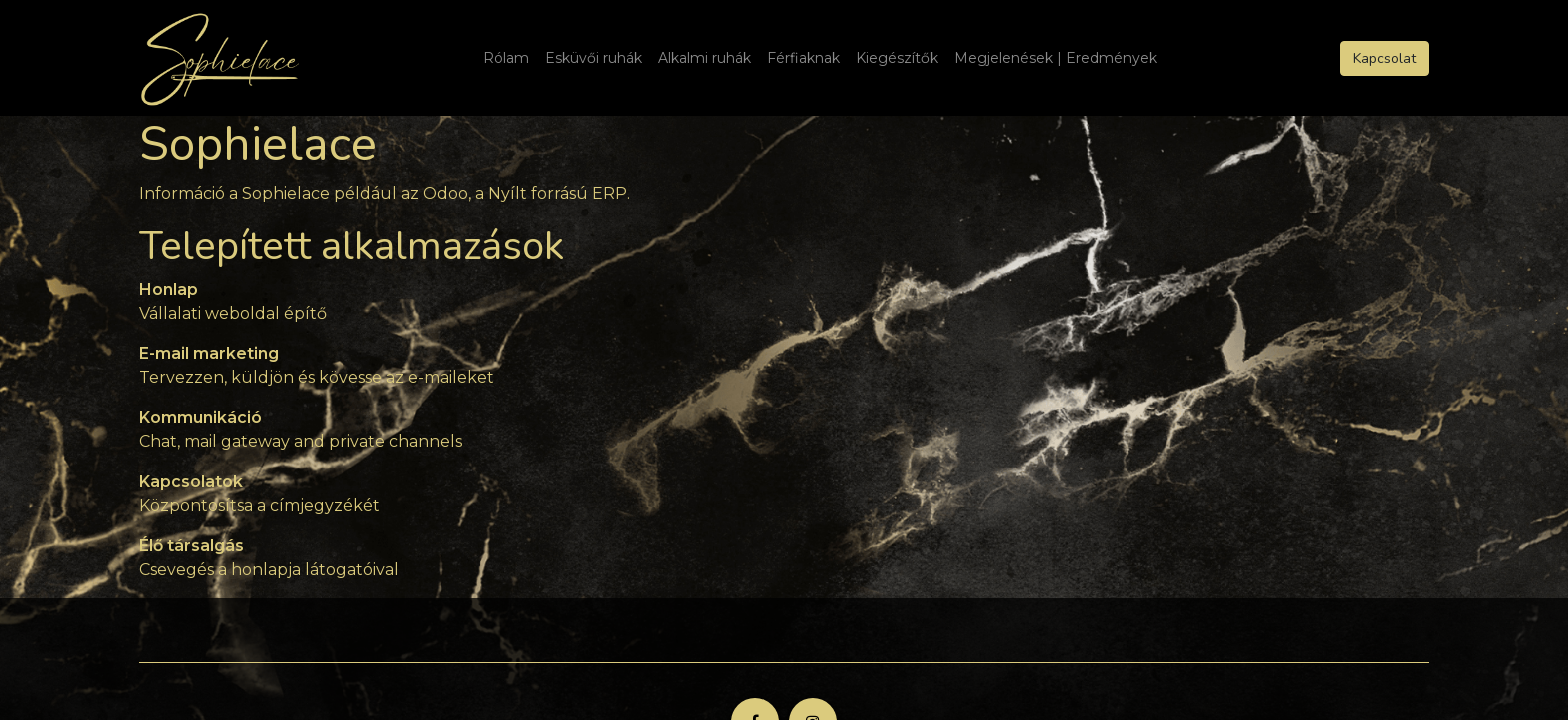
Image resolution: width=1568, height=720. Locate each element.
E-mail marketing (209, 353)
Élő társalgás (191, 545)
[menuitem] (506, 58)
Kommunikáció (200, 417)
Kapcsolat (1384, 58)
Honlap (168, 289)
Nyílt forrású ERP (557, 193)
